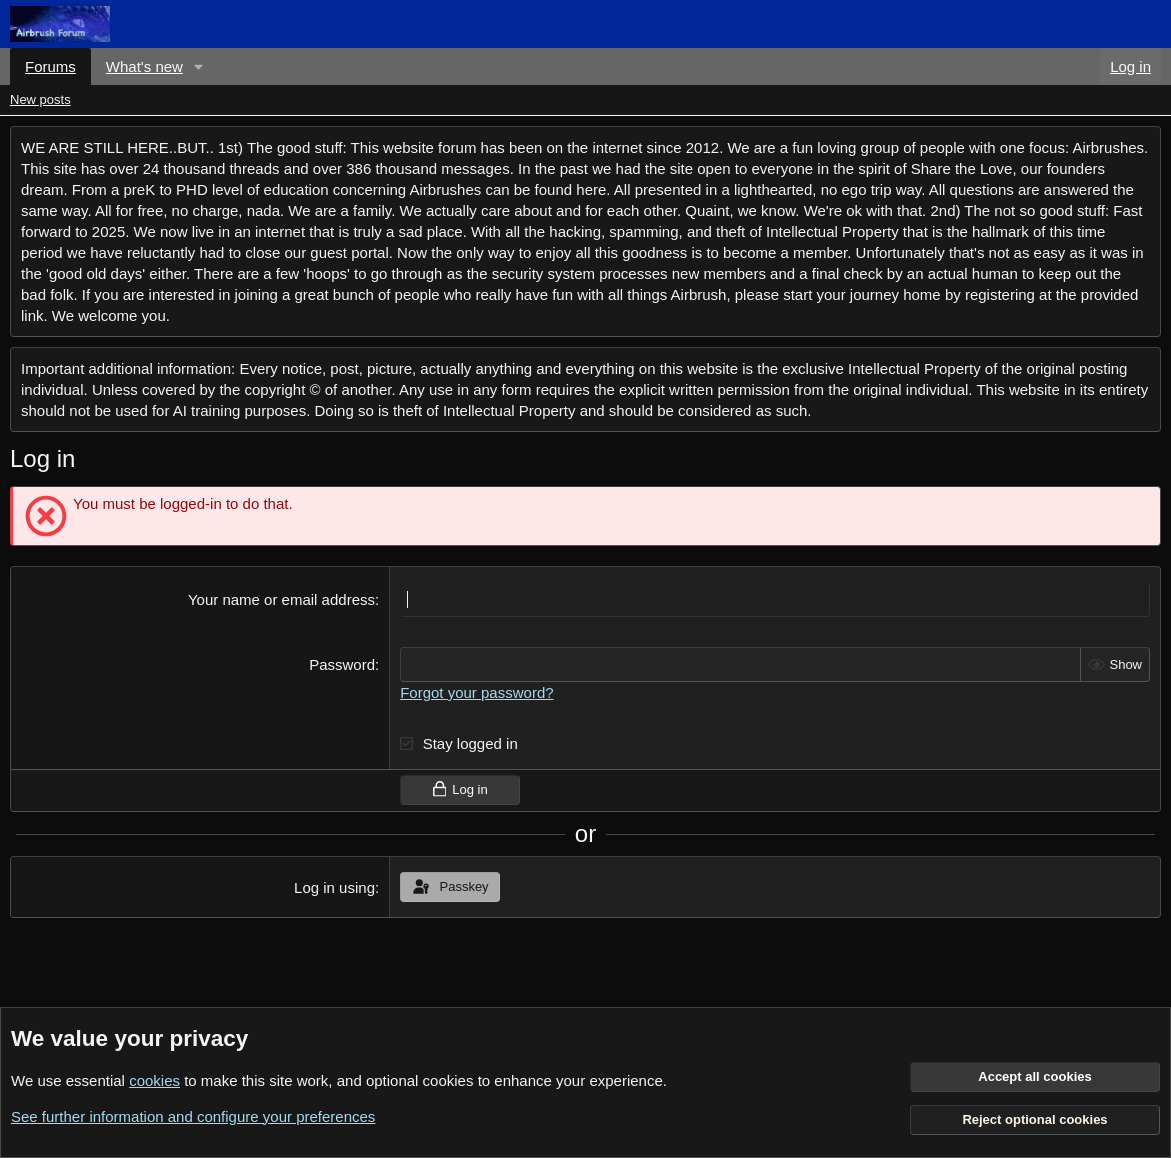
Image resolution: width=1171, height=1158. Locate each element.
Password (342, 664)
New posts (40, 99)
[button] (199, 66)
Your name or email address (281, 599)
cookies (154, 1080)
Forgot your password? (476, 692)
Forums (50, 66)
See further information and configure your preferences (193, 1116)
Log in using (334, 887)
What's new (144, 66)
